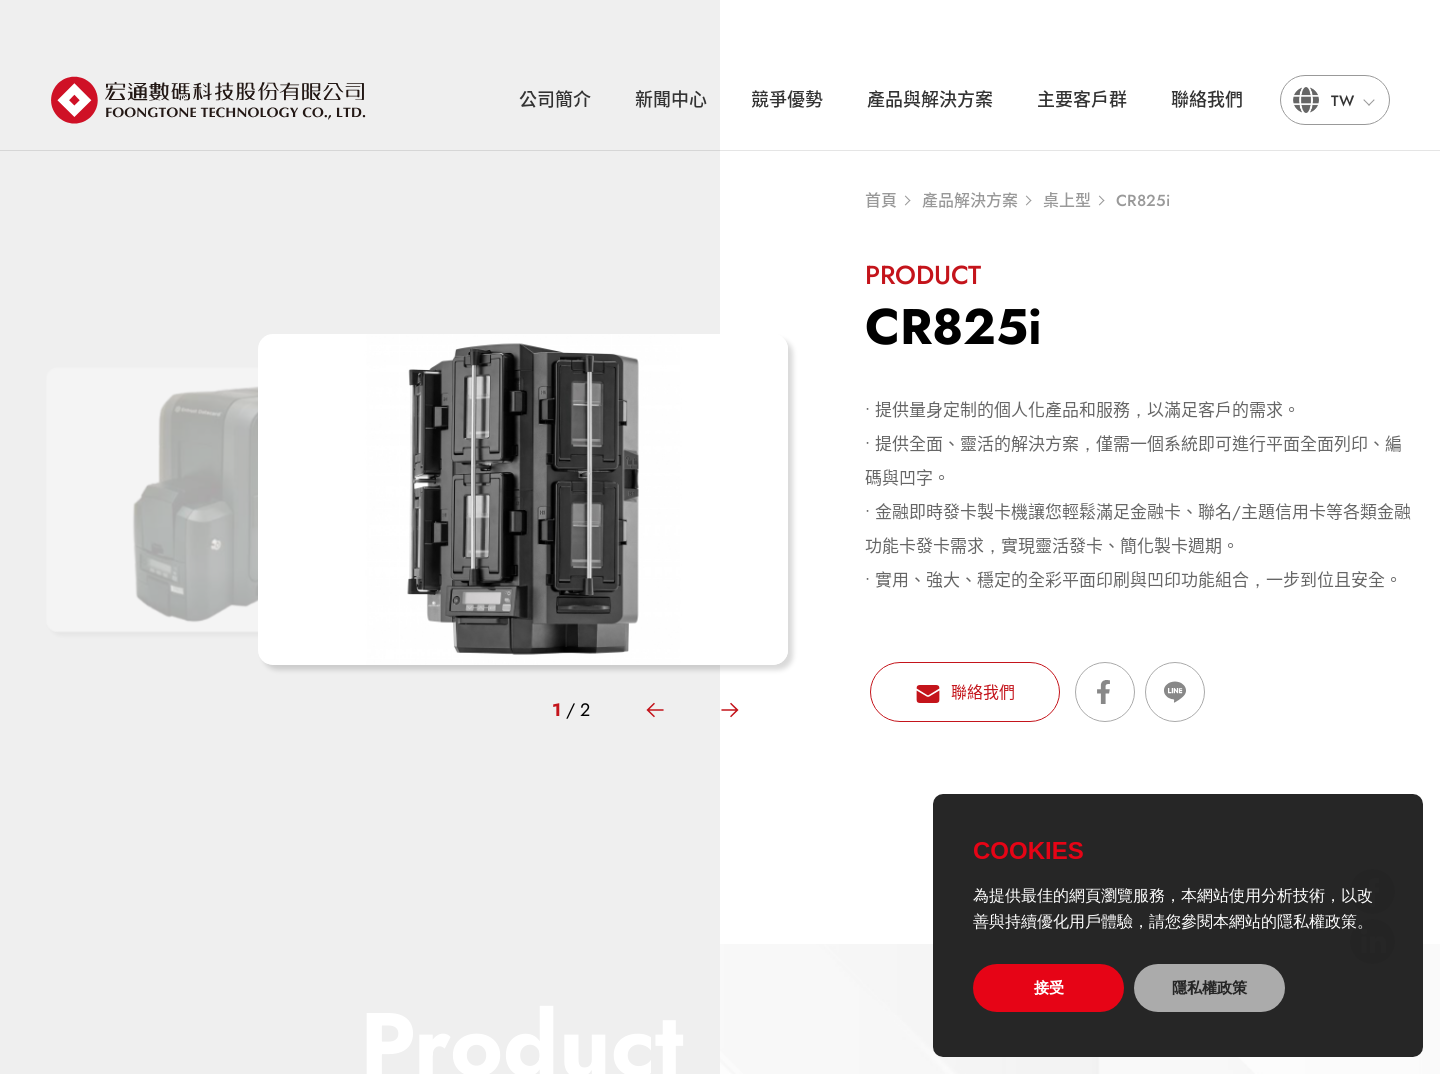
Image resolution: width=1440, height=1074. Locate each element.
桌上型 (1067, 201)
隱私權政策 (1209, 987)
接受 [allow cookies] (1049, 987)
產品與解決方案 (930, 100)
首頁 (881, 201)
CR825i (1143, 201)
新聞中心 (671, 100)
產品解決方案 (970, 201)
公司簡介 (555, 100)
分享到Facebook (1105, 692)
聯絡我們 (1207, 100)
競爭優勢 (787, 100)
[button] (655, 710)
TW (1342, 101)
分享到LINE (1175, 692)
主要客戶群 (1082, 100)
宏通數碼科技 (210, 100)
